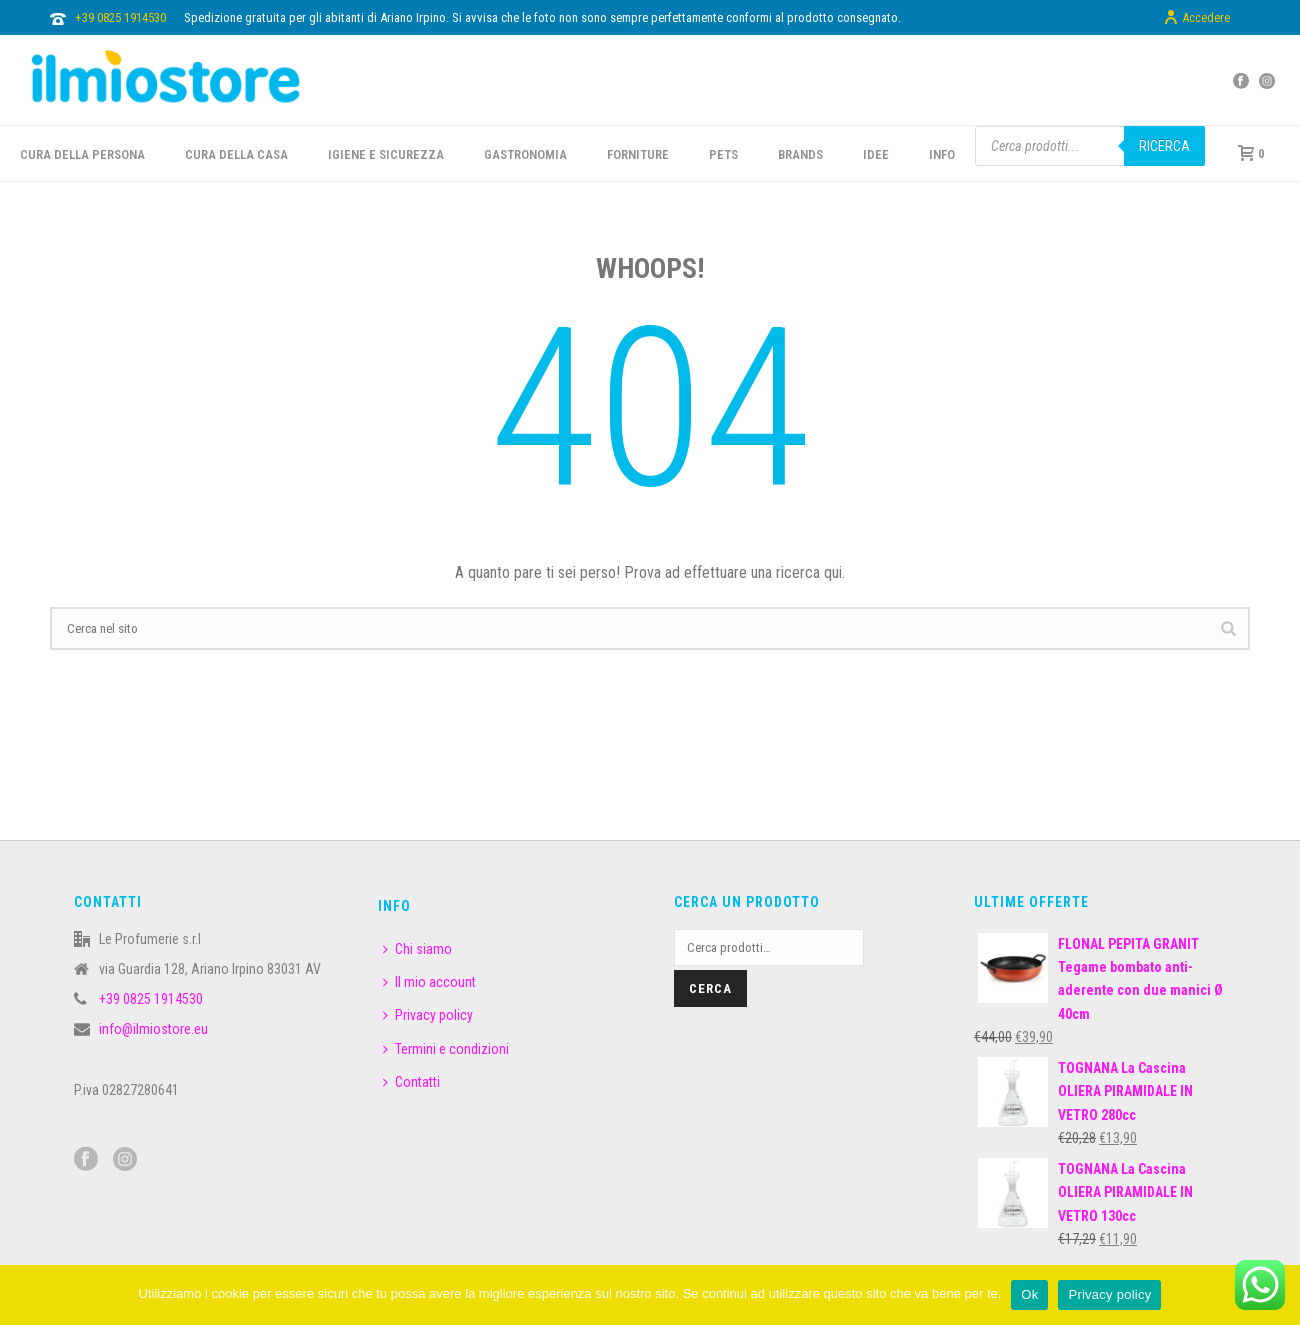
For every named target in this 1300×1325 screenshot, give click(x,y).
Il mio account (429, 982)
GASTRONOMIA (525, 154)
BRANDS (800, 154)
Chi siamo (417, 949)
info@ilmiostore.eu (153, 1029)
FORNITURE (638, 154)
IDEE (876, 154)
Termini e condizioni (446, 1049)
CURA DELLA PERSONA (82, 154)
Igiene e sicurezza (386, 154)
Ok (1029, 1294)
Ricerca (1164, 146)
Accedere (1196, 18)
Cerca (710, 988)
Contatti (411, 1082)
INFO (942, 154)
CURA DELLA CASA (236, 154)
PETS (723, 154)
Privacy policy (428, 1015)
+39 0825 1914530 (120, 17)
